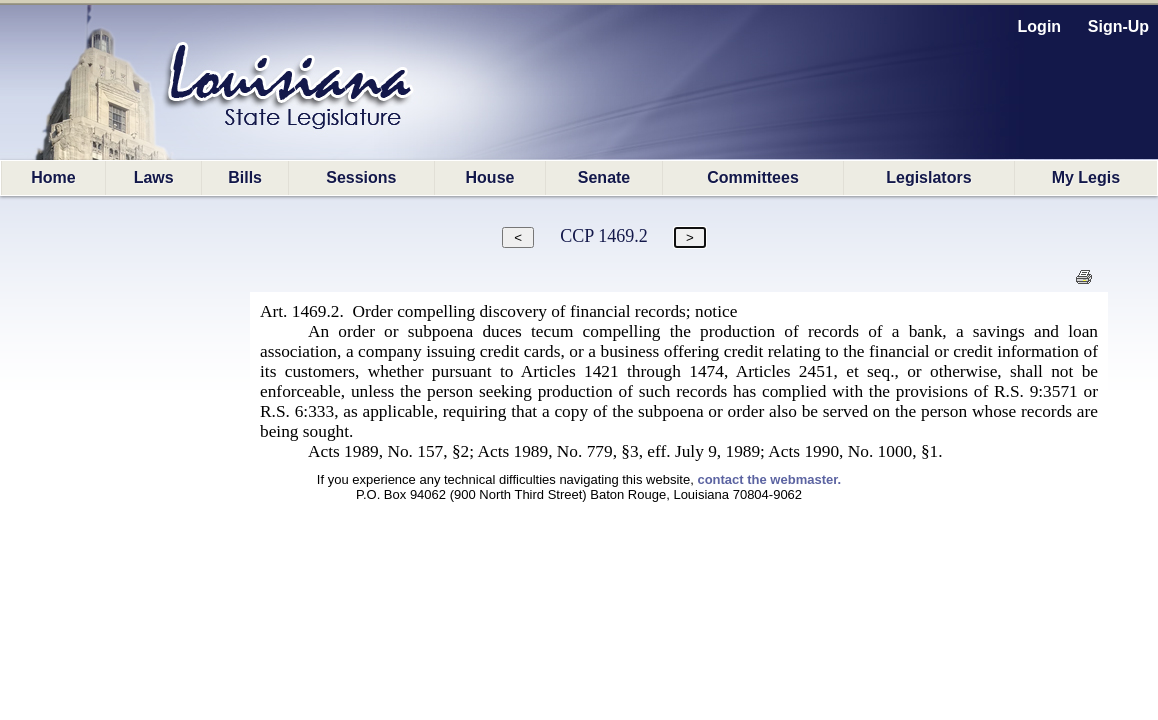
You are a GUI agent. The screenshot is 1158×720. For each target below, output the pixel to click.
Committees (753, 177)
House (490, 177)
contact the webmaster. (769, 479)
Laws (154, 177)
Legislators (928, 177)
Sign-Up (1118, 26)
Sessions (361, 177)
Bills (245, 177)
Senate (604, 177)
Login (1040, 26)
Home (53, 177)
